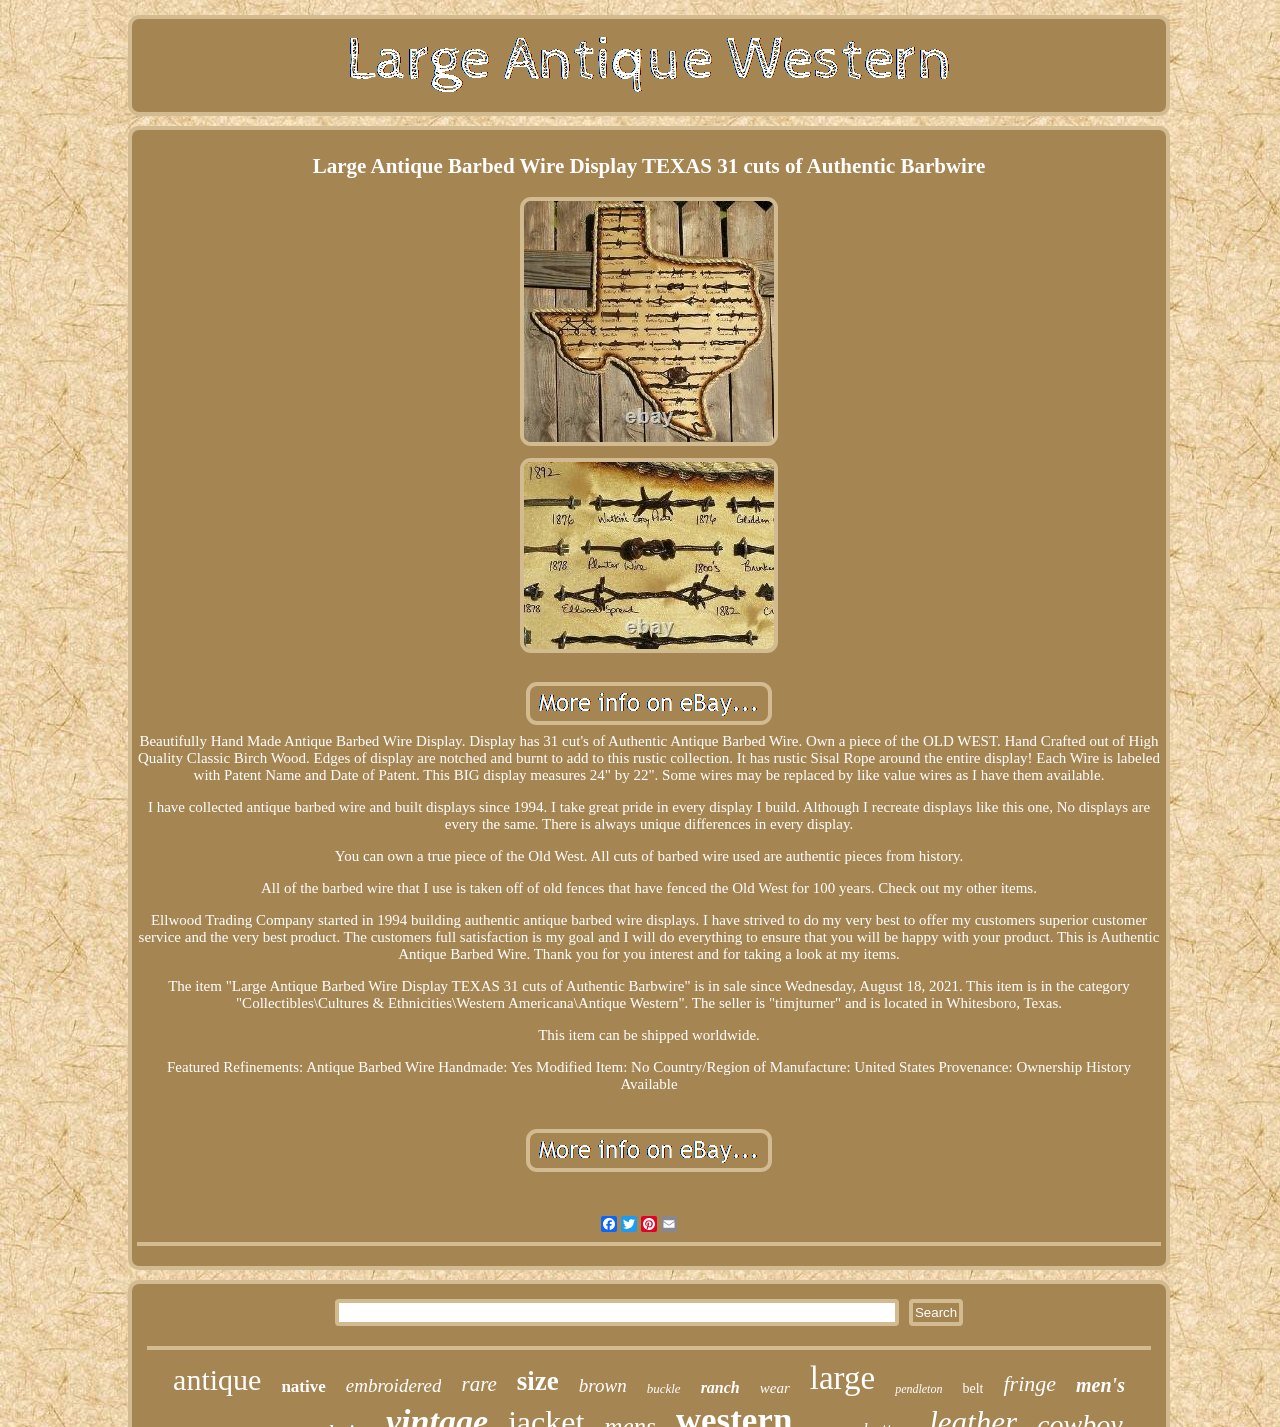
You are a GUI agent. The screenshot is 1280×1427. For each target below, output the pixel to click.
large (842, 1378)
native (303, 1386)
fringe (1029, 1383)
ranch (720, 1387)
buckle (664, 1388)
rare (478, 1384)
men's (1100, 1385)
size (538, 1381)
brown (603, 1385)
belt (972, 1388)
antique (217, 1379)
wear (775, 1388)
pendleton (918, 1389)
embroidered (394, 1385)
